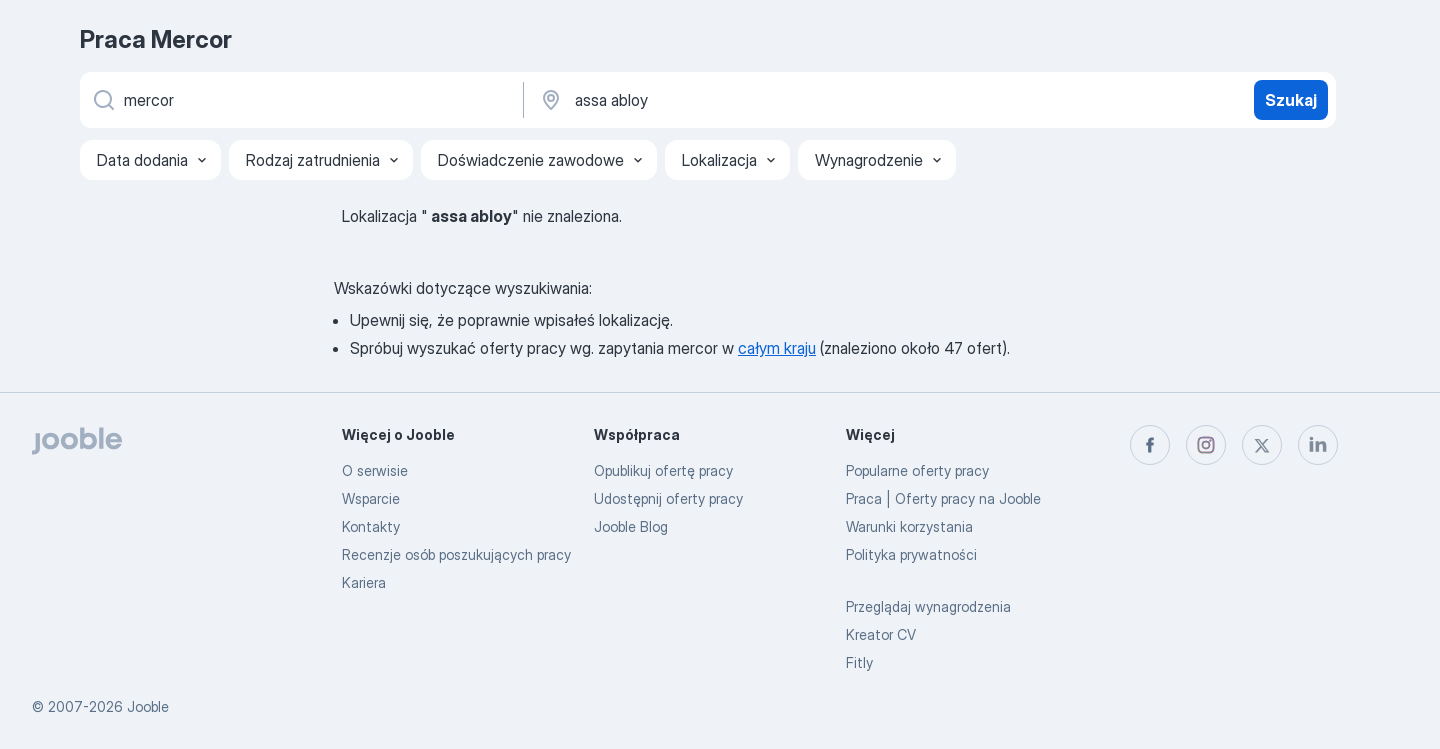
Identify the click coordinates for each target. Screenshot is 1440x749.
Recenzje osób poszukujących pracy (456, 554)
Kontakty (371, 526)
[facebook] (1150, 445)
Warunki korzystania (909, 526)
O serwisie (375, 470)
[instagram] (1206, 445)
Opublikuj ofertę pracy (663, 470)
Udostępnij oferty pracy (668, 498)
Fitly (859, 662)
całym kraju (777, 348)
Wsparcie (371, 498)
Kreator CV (881, 634)
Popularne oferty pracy (917, 470)
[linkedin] (1318, 445)
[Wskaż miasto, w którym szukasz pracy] (747, 100)
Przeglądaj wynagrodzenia (928, 606)
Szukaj (1291, 100)
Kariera (364, 582)
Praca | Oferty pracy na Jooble (943, 498)
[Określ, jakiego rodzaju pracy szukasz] (300, 100)
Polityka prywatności (911, 554)
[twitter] (1262, 445)
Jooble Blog (631, 526)
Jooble (148, 706)
